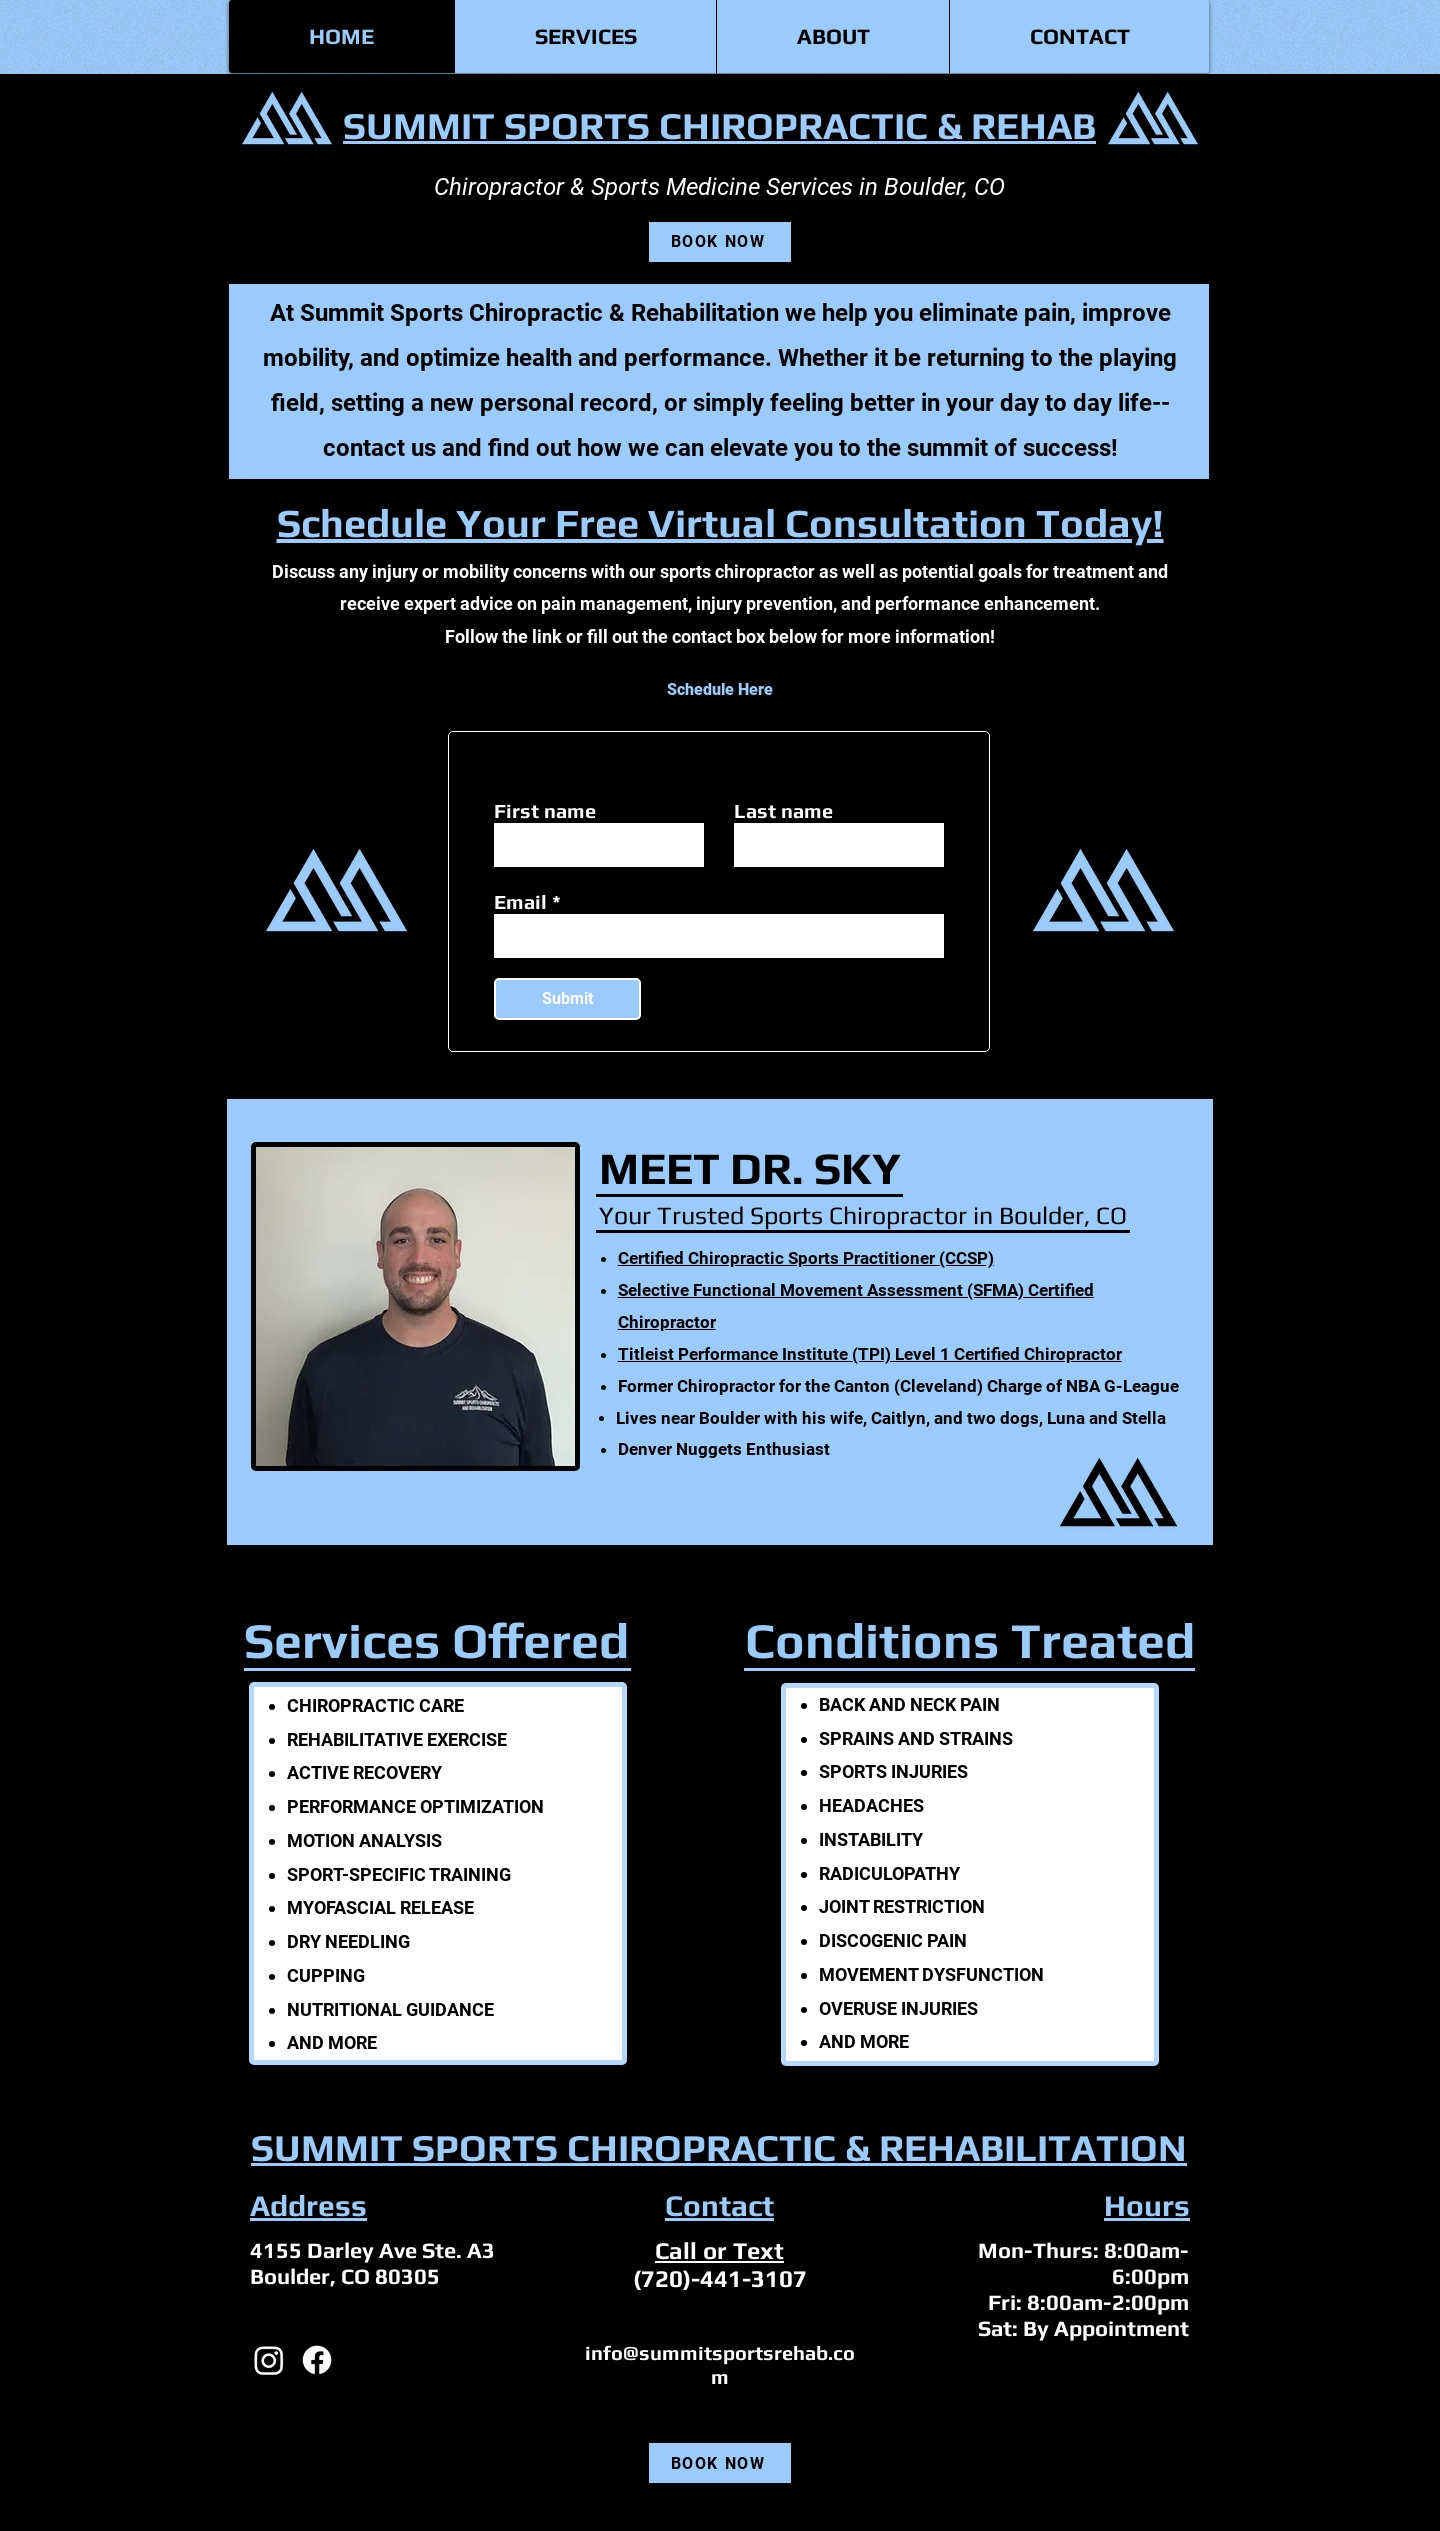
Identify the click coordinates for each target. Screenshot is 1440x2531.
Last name (783, 811)
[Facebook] (317, 2360)
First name (545, 811)
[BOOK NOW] (720, 242)
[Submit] (567, 999)
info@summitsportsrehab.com (720, 2364)
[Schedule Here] (720, 689)
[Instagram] (269, 2360)
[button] (585, 36)
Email (520, 902)
